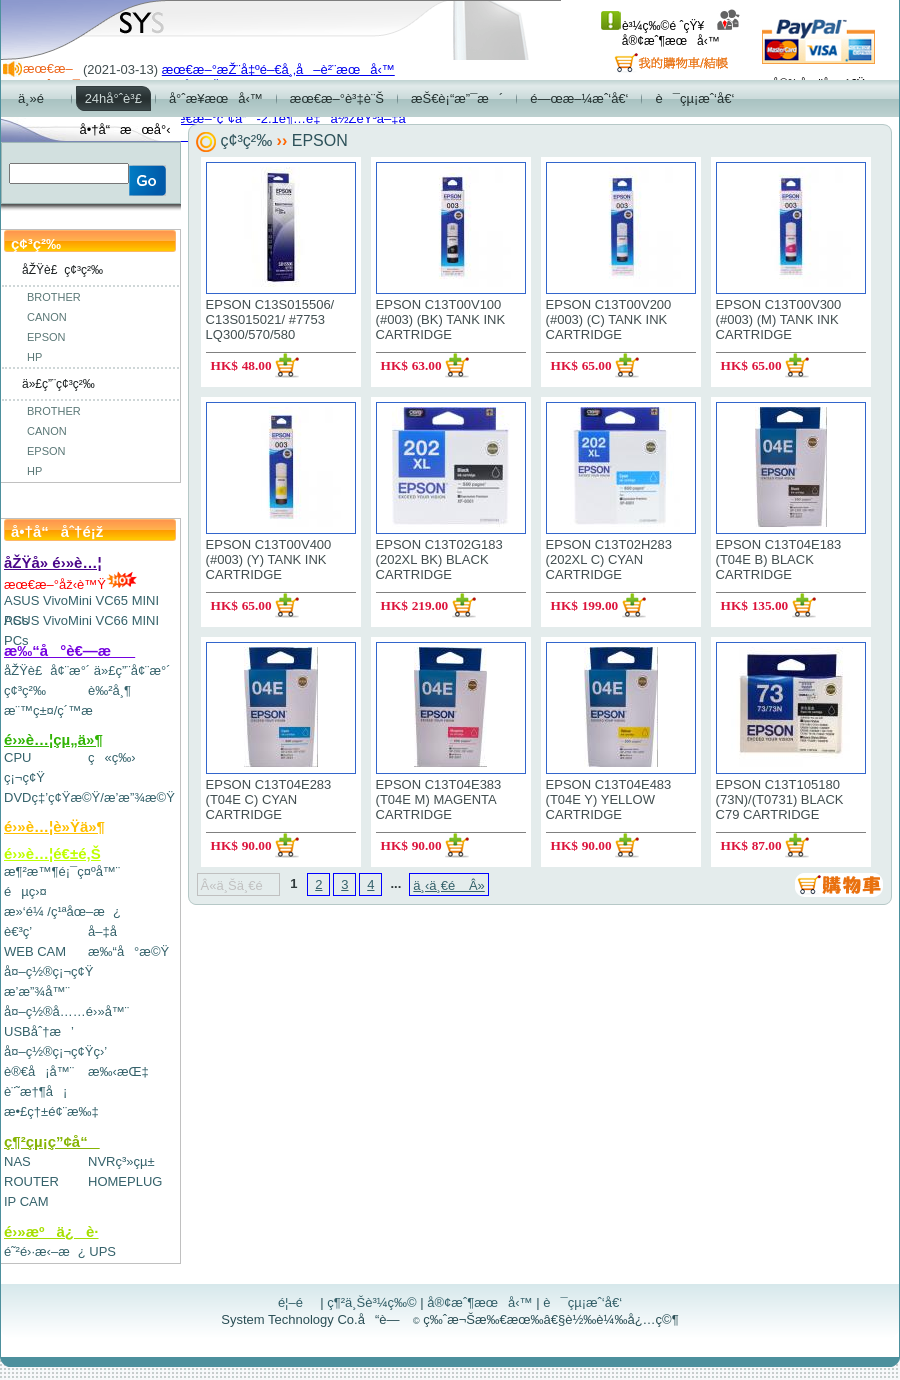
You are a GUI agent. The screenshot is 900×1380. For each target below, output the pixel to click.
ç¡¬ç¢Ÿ (24, 777)
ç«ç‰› (112, 757)
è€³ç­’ (18, 931)
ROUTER (31, 1181)
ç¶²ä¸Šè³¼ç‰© (372, 1302)
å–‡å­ (107, 931)
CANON (47, 317)
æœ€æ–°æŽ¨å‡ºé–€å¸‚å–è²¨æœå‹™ (278, 69)
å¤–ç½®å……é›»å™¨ (66, 1011)
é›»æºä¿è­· (51, 1231)
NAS (17, 1161)
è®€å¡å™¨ (39, 1071)
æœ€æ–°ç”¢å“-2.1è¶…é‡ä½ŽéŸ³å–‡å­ (289, 118)
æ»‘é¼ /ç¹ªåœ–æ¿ (62, 911)
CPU (17, 757)
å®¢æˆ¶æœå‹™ (681, 33)
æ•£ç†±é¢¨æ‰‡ (51, 1111)
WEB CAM (35, 951)
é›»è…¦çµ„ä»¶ (53, 739)
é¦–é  (297, 1302)
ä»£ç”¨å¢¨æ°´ (132, 670)
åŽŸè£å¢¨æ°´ (47, 670)
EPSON (46, 337)
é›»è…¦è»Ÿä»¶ (54, 826)
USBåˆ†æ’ (38, 1031)
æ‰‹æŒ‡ (118, 1071)
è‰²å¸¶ (109, 690)
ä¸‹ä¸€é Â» (448, 885)
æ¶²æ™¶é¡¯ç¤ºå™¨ (62, 871)
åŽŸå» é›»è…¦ (53, 562)
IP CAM (26, 1201)
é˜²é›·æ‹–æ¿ (45, 1251)
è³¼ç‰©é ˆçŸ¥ (652, 26)
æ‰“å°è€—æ (69, 650)
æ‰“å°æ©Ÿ (128, 951)
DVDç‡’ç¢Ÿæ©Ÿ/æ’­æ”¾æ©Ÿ (89, 797)
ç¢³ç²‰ (25, 690)
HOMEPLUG (125, 1181)
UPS (102, 1251)
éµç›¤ (25, 891)
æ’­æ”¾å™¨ (37, 991)
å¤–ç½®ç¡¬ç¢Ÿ (48, 971)
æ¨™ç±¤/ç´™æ (57, 710)
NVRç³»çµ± (121, 1161)
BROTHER (54, 297)
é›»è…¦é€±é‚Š (52, 853)
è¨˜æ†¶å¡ (35, 1091)
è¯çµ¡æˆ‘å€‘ (582, 1302)
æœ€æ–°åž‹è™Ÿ (70, 584)
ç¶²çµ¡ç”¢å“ (52, 1141)
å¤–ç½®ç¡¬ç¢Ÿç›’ (55, 1051)
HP (34, 357)
